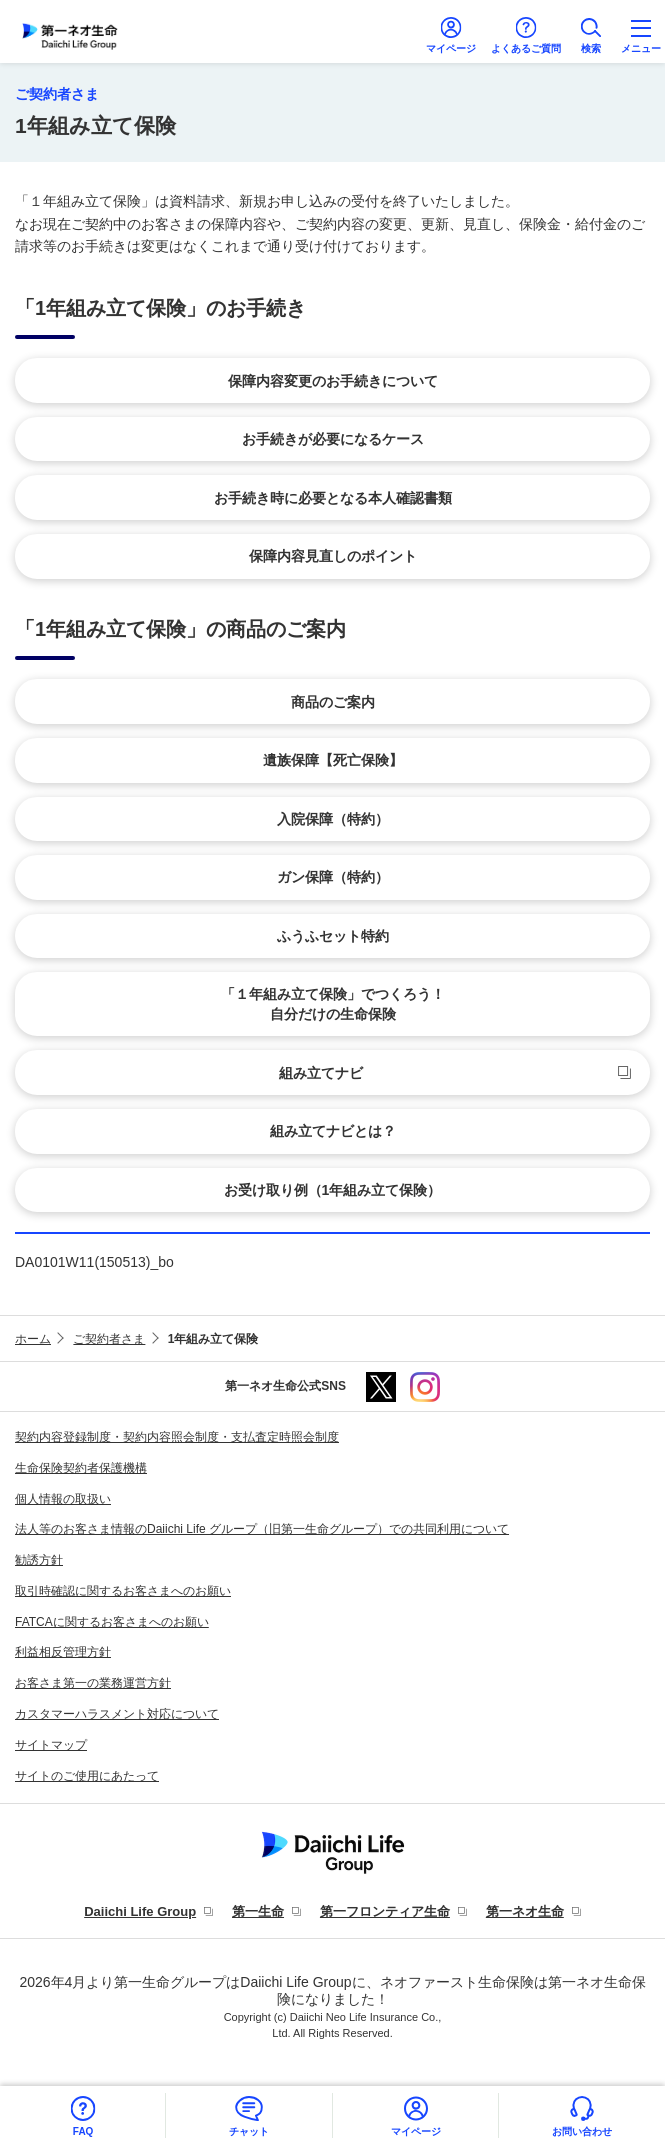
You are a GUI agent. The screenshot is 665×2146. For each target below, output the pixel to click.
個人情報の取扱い (63, 1499)
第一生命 (258, 1911)
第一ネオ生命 (525, 1911)
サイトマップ (51, 1745)
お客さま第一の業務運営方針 (93, 1683)
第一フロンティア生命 (385, 1911)
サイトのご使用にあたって (87, 1776)
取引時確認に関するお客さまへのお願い (123, 1591)
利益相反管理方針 (63, 1652)
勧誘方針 (39, 1560)
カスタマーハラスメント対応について (117, 1714)
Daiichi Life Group (140, 1911)
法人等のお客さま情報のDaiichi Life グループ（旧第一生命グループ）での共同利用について (262, 1529)
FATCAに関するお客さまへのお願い (112, 1622)
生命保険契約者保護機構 (81, 1468)
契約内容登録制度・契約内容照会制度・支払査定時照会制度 (177, 1437)
